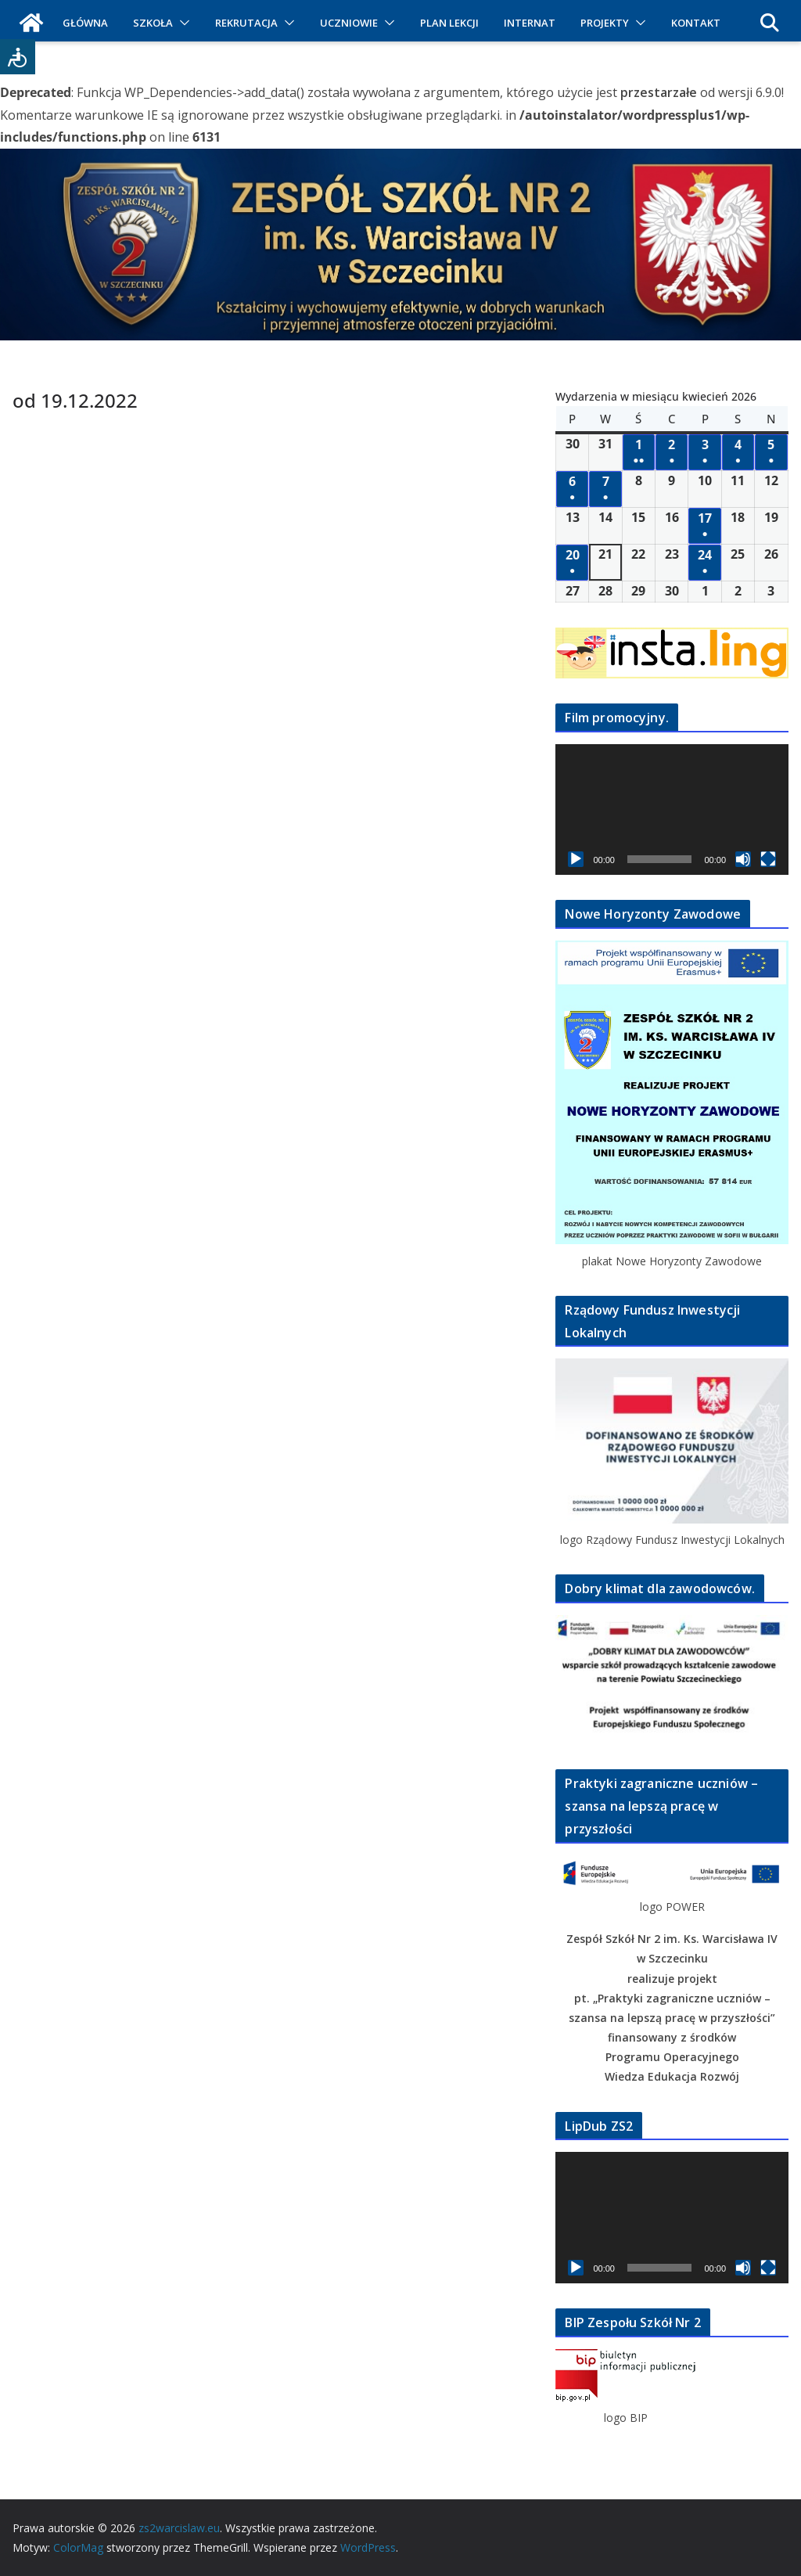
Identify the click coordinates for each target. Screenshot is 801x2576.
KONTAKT (695, 23)
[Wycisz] (743, 859)
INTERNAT (529, 23)
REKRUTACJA (246, 23)
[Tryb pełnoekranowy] (768, 859)
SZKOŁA (153, 23)
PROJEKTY (604, 23)
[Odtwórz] (576, 859)
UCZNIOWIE (349, 23)
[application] (671, 809)
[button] (181, 23)
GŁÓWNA (85, 23)
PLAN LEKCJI (449, 23)
